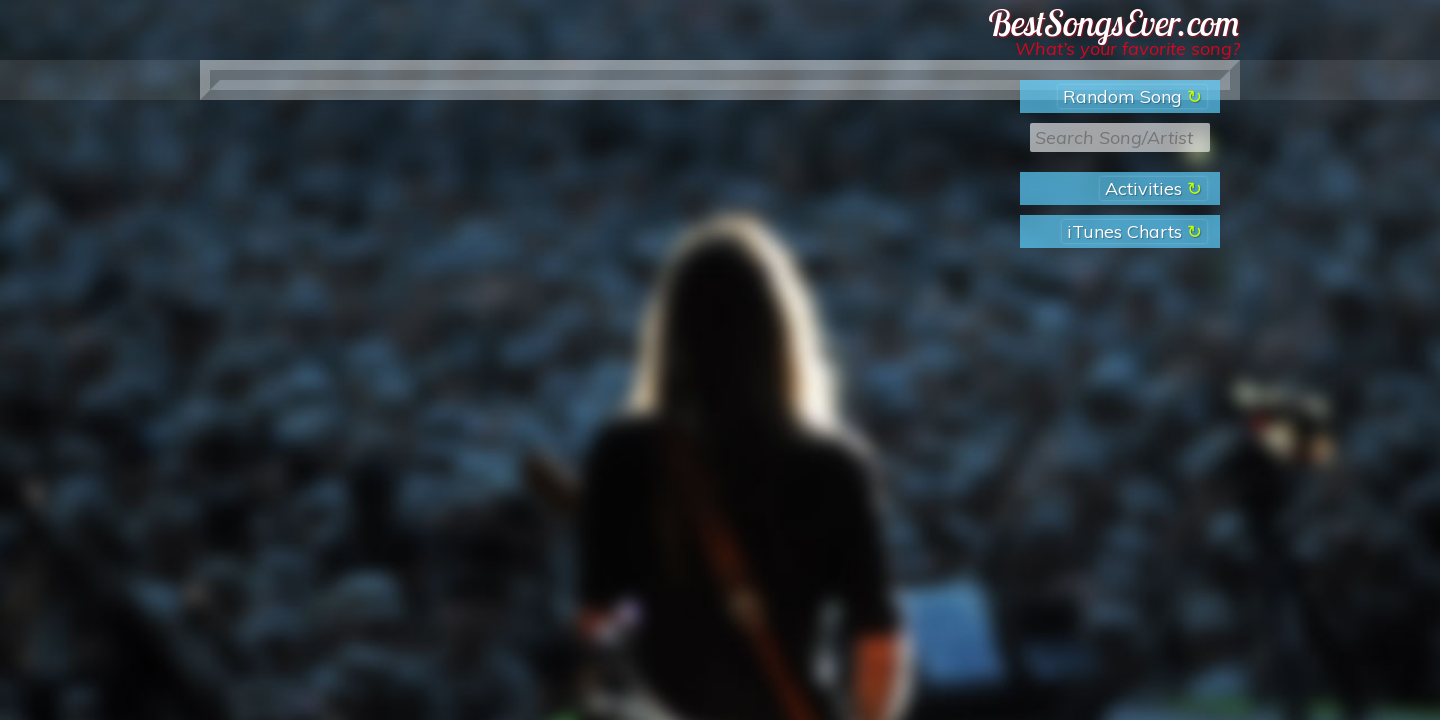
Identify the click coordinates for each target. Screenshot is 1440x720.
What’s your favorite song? (1127, 48)
